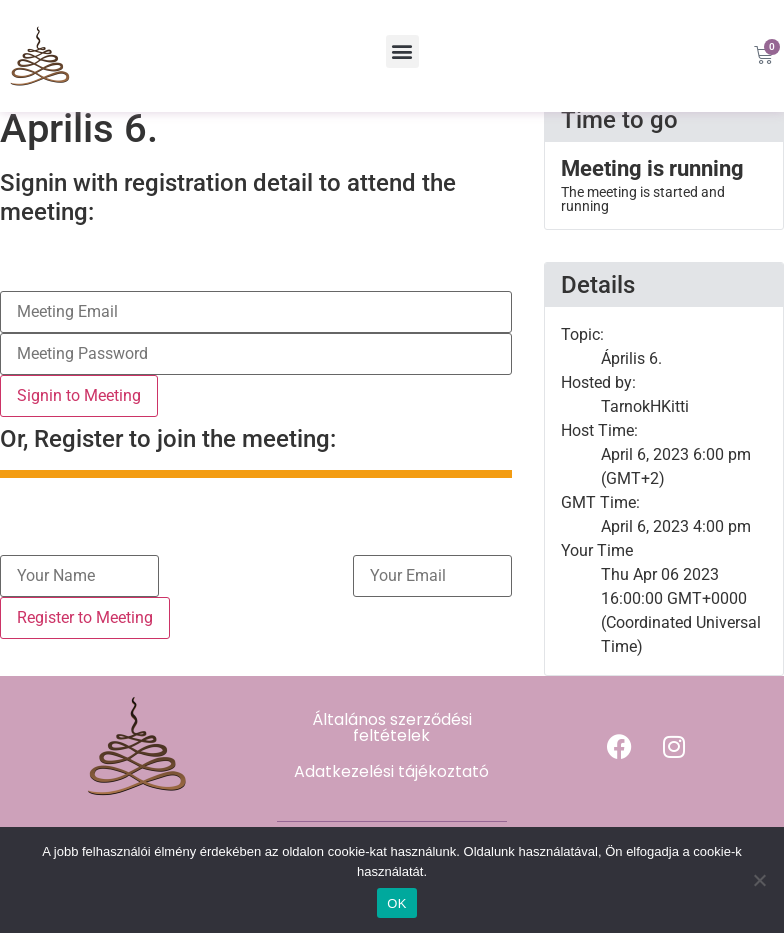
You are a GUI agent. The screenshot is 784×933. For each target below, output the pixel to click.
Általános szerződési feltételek (392, 742)
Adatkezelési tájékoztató (391, 786)
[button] (402, 51)
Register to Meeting (85, 632)
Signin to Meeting (79, 410)
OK (396, 903)
